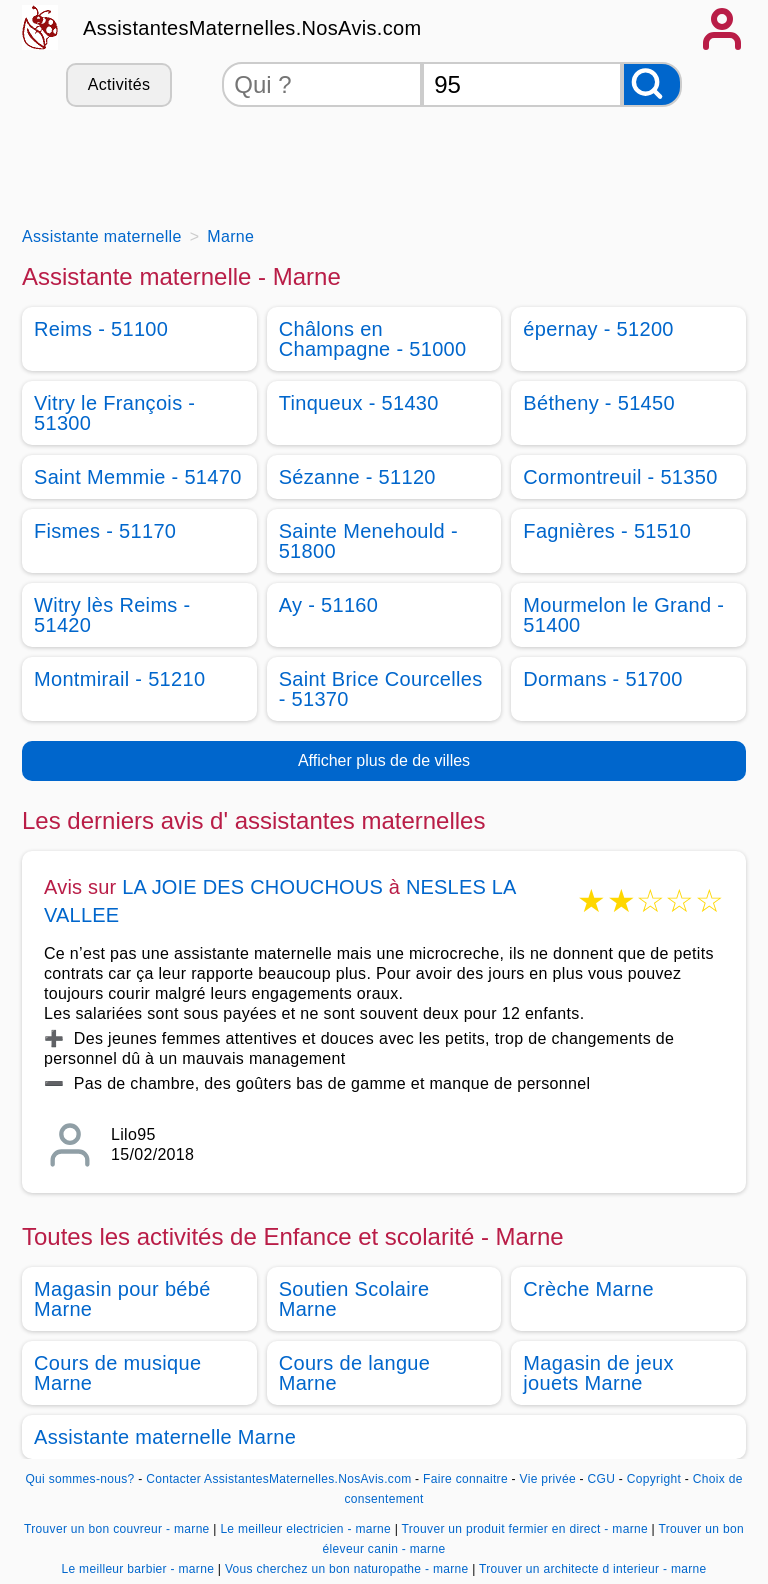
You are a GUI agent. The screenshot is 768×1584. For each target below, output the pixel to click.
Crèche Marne (588, 1289)
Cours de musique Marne (117, 1373)
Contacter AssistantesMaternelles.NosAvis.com (278, 1479)
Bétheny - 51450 (599, 403)
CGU (602, 1479)
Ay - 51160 (329, 605)
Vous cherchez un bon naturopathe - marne (347, 1569)
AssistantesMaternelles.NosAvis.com (252, 28)
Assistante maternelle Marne (165, 1437)
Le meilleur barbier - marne (137, 1569)
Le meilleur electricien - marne (305, 1529)
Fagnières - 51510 (607, 531)
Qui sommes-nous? (79, 1479)
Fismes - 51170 (105, 531)
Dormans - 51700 (602, 679)
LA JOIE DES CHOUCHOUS (252, 887)
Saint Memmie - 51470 (138, 477)
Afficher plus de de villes (384, 760)
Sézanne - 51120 (357, 477)
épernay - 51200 (598, 329)
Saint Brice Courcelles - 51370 (381, 689)
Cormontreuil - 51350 (620, 477)
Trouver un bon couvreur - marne (117, 1529)
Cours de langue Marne (355, 1373)
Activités (119, 84)
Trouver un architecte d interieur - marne (592, 1569)
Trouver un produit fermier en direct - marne (525, 1529)
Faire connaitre (465, 1479)
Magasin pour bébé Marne (122, 1299)
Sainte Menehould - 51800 (368, 541)
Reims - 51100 (101, 329)
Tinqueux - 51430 (359, 403)
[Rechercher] (652, 84)
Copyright (656, 1479)
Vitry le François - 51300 (114, 413)
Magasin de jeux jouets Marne (598, 1373)
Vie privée (548, 1479)
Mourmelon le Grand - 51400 (623, 615)
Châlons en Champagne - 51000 (373, 339)
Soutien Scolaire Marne (354, 1299)
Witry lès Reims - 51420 (112, 615)
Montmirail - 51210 (119, 679)
